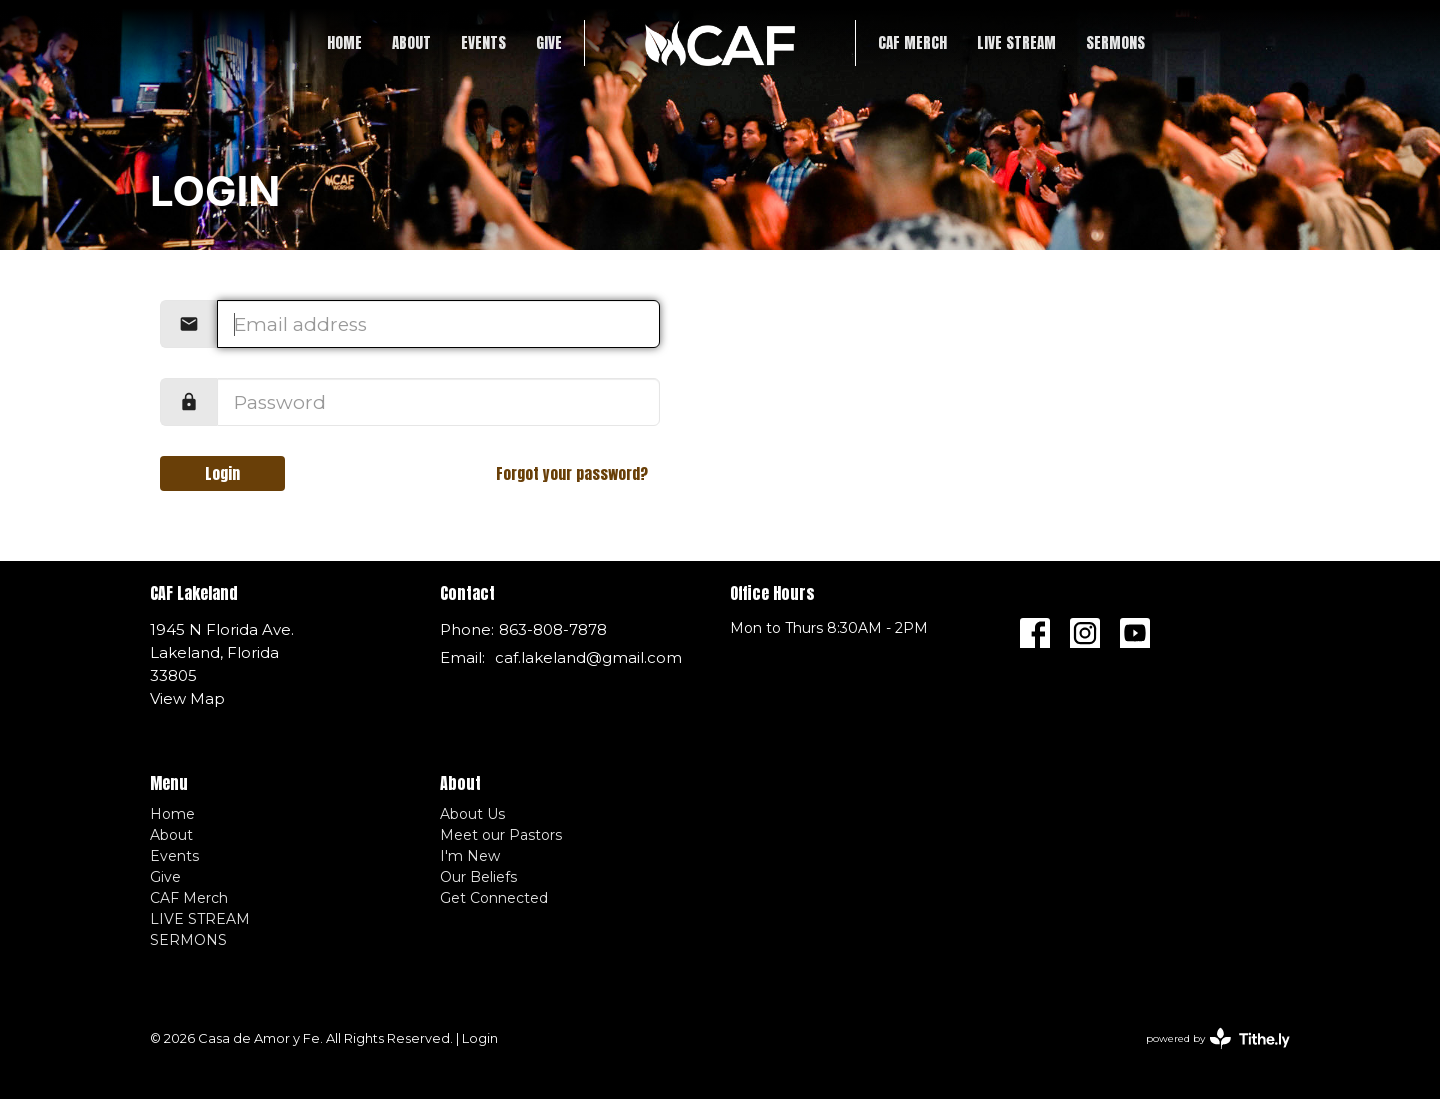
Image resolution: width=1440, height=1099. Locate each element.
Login (222, 473)
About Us (472, 814)
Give (549, 42)
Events (483, 42)
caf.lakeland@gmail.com (588, 657)
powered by (1218, 1038)
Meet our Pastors (501, 835)
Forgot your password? (572, 473)
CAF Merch (912, 42)
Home (344, 42)
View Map (187, 698)
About (411, 42)
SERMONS (1115, 42)
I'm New (470, 856)
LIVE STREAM (1016, 42)
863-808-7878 (553, 629)
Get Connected (494, 898)
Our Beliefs (478, 877)
